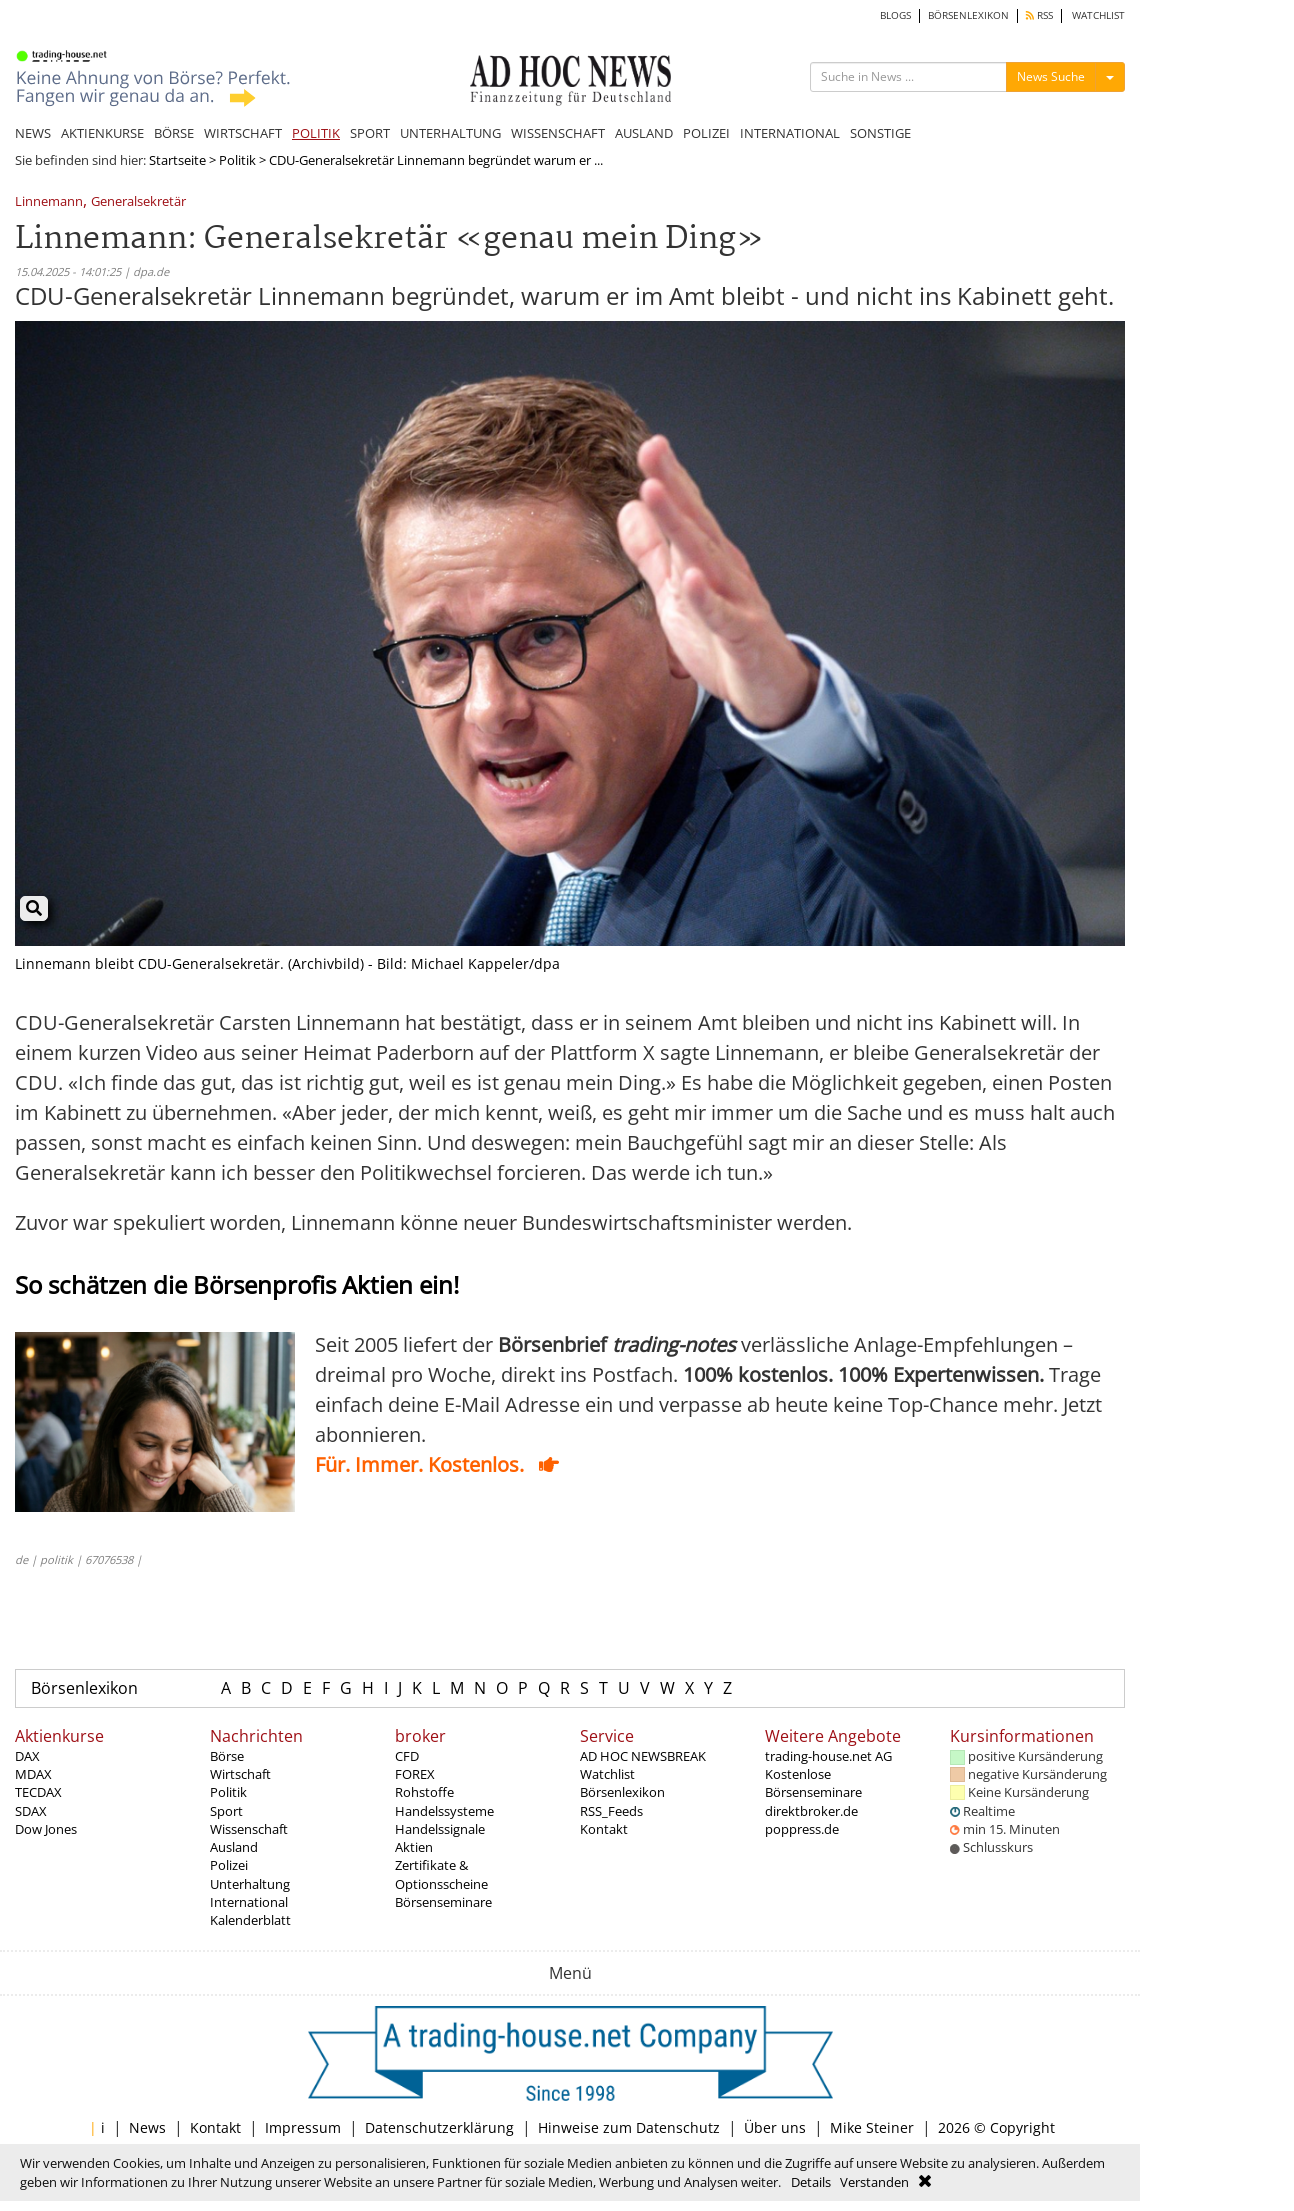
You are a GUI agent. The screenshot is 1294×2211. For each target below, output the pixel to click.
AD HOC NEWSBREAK (643, 1756)
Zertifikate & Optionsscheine (441, 1874)
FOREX (415, 1774)
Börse (227, 1756)
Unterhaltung (250, 1884)
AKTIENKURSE (102, 133)
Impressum (303, 2127)
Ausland (234, 1847)
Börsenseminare (443, 1902)
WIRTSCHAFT (243, 133)
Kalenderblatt (250, 1920)
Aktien (414, 1847)
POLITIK (316, 133)
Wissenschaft (249, 1829)
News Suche (1051, 76)
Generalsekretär (138, 202)
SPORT (370, 133)
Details (811, 2182)
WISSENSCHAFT (558, 133)
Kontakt (604, 1829)
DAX (27, 1756)
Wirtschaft (240, 1774)
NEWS (33, 133)
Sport (226, 1811)
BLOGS (895, 15)
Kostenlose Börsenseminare (813, 1783)
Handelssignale (440, 1829)
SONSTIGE (880, 133)
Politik (237, 160)
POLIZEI (706, 133)
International (249, 1902)
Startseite (177, 160)
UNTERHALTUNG (450, 133)
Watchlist (607, 1774)
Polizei (229, 1865)
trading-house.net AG (828, 1756)
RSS (1039, 15)
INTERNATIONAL (790, 133)
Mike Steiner (872, 2127)
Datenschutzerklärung (439, 2127)
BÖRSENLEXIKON (968, 15)
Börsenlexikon (84, 1688)
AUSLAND (644, 133)
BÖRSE (174, 133)
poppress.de (802, 1829)
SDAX (31, 1811)
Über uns (775, 2127)
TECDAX (38, 1792)
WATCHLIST (1098, 15)
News (147, 2127)
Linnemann (49, 202)
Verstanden (874, 2182)
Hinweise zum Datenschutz (629, 2127)
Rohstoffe (424, 1792)
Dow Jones (46, 1829)
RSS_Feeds (611, 1811)
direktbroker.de (811, 1811)
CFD (407, 1756)
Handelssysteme (444, 1811)
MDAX (33, 1774)
